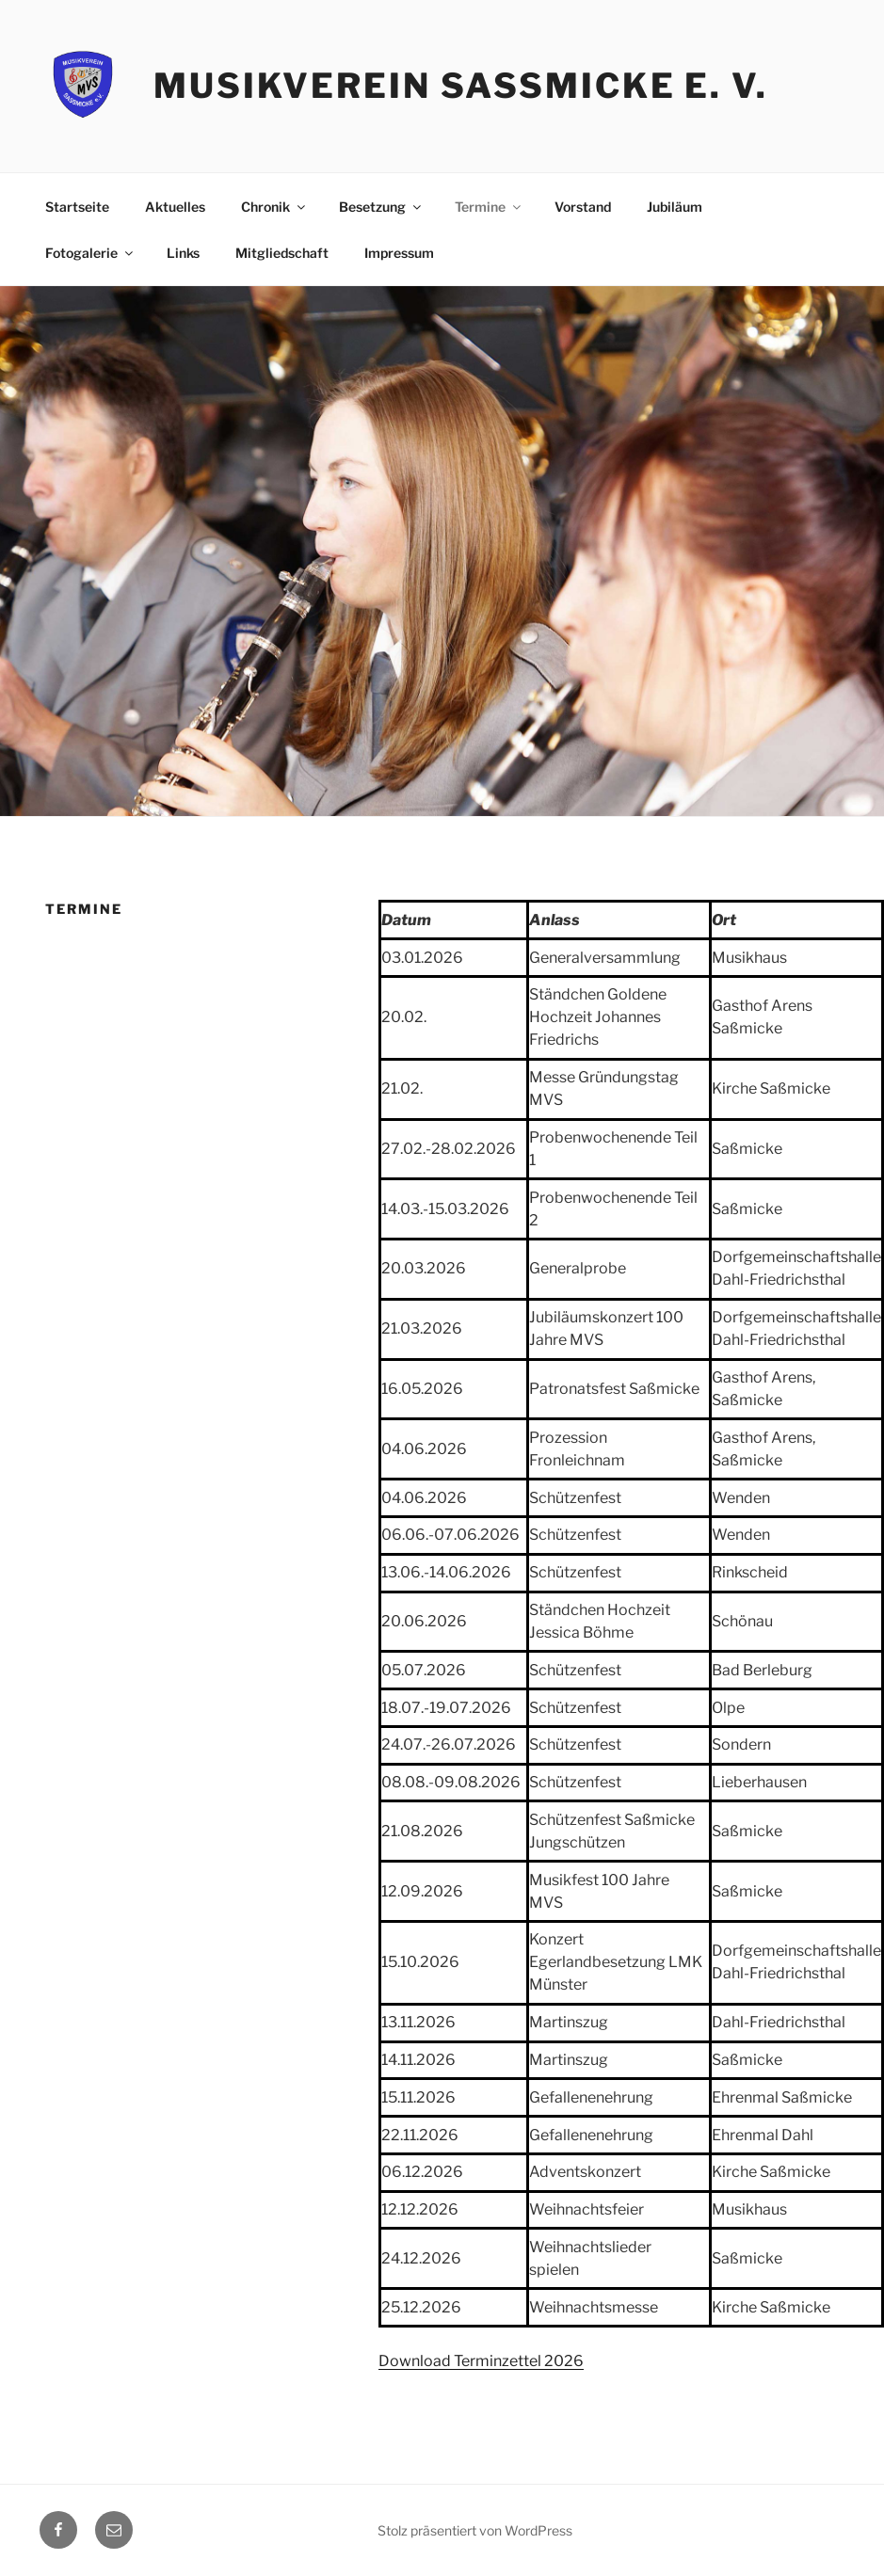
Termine (489, 207)
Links (183, 253)
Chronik (274, 207)
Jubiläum (674, 207)
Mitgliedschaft (282, 253)
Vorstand (583, 207)
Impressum (399, 253)
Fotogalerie (90, 253)
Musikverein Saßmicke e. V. (460, 85)
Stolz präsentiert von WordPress (475, 2530)
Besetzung (381, 207)
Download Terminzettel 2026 (481, 2361)
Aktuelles (175, 207)
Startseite (77, 207)
